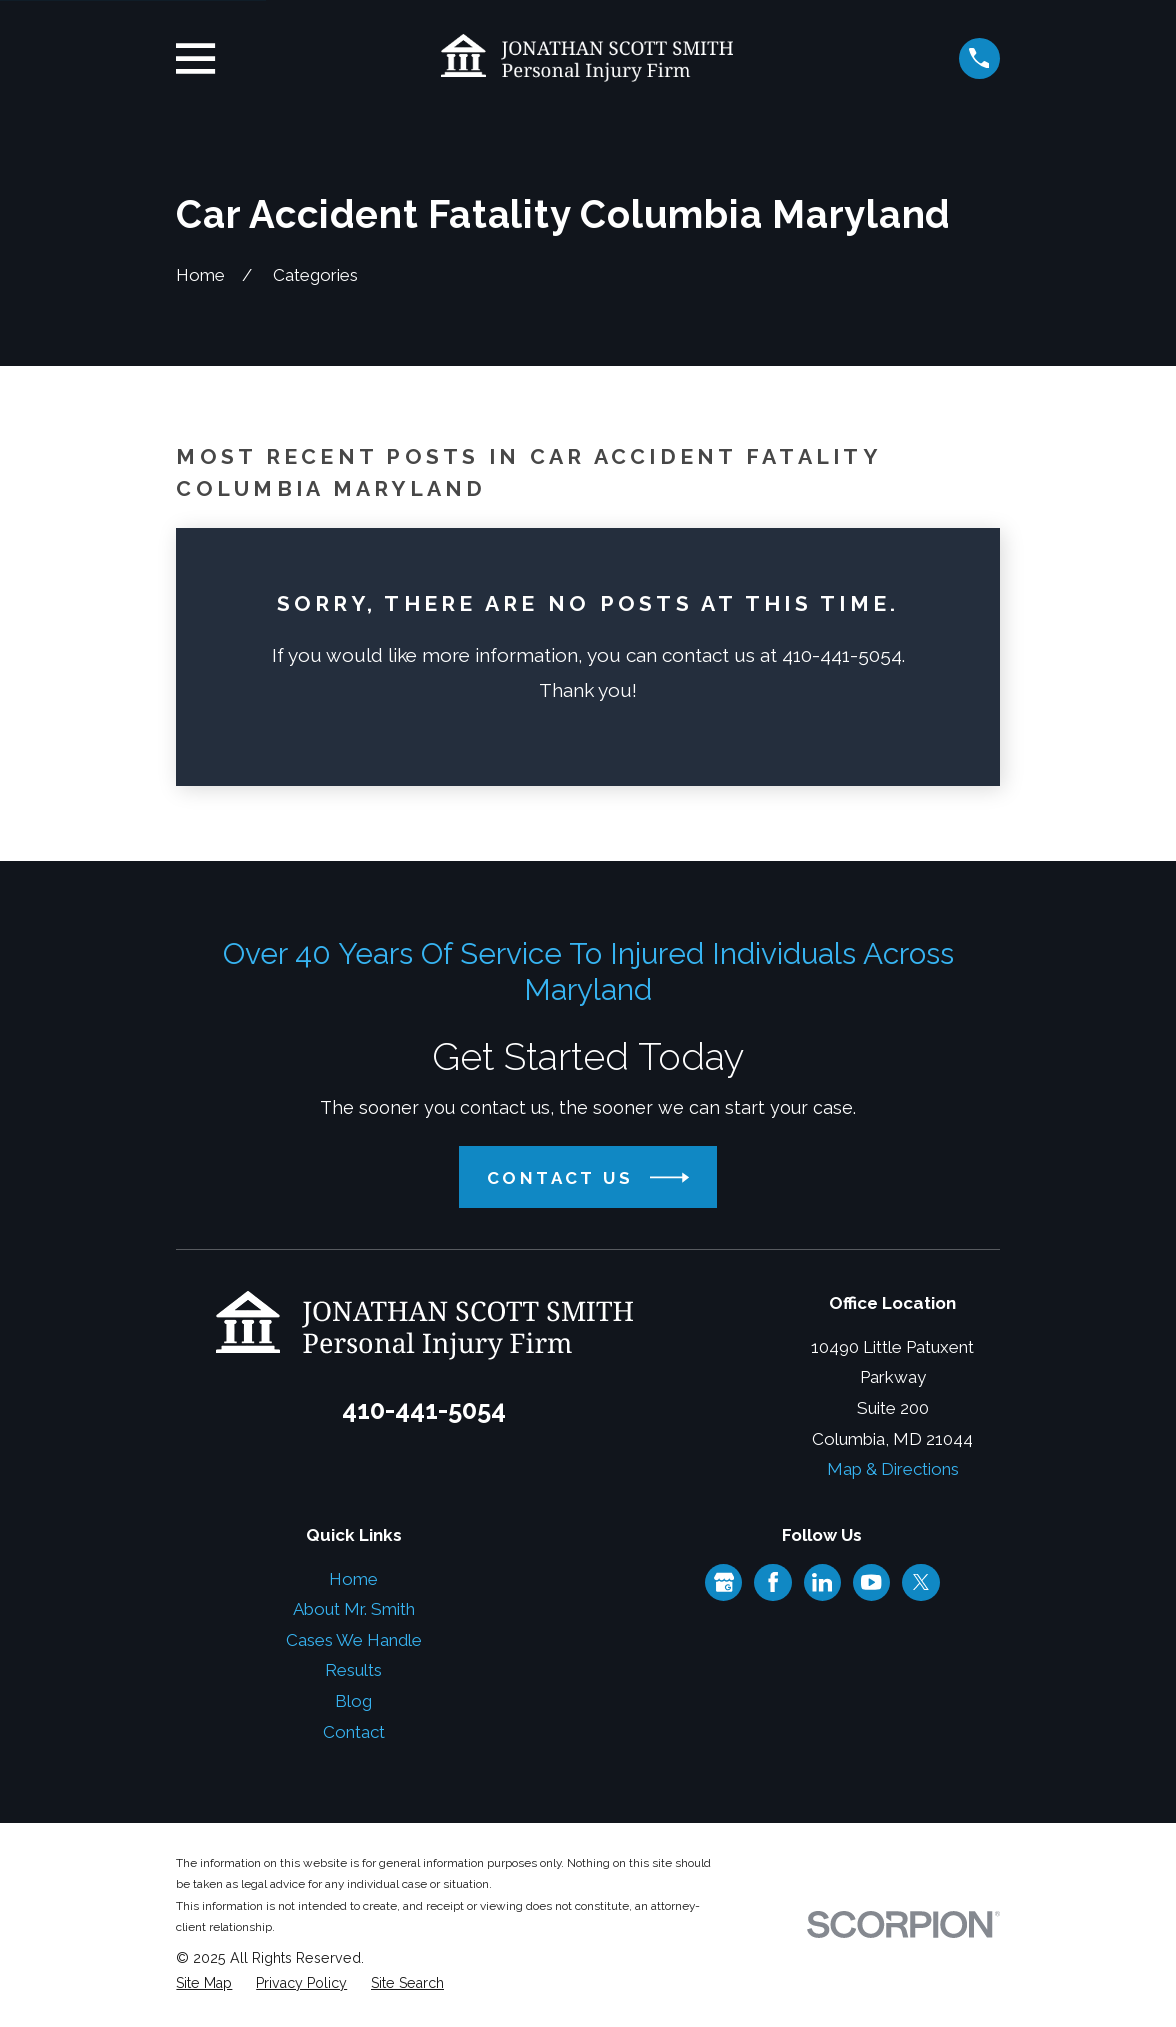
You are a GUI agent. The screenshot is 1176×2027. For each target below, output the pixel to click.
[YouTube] (871, 1582)
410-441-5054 (424, 1410)
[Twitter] (921, 1582)
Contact (354, 1732)
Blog (353, 1701)
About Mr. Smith (354, 1609)
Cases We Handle (354, 1640)
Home (353, 1579)
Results (353, 1670)
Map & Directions (893, 1469)
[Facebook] (773, 1582)
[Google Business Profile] (724, 1582)
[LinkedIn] (822, 1582)
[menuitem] (204, 1984)
